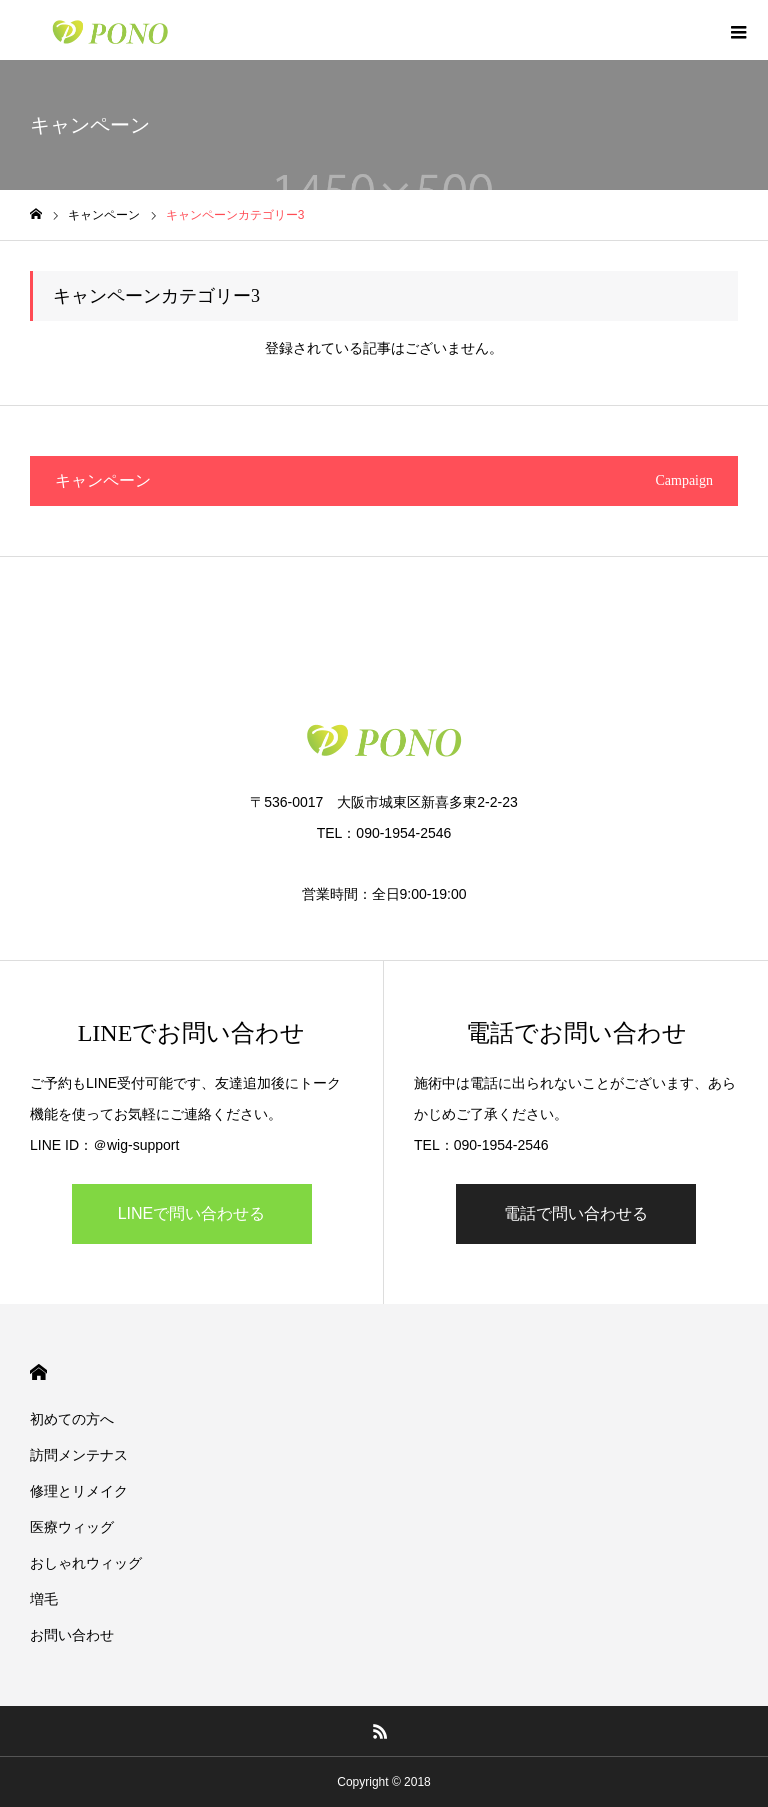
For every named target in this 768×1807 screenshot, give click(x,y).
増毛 (44, 1599)
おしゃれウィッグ (86, 1563)
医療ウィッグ (72, 1527)
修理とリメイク (79, 1491)
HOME (38, 1372)
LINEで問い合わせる (192, 1213)
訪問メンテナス (79, 1455)
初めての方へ (72, 1419)
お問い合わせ (72, 1635)
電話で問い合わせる (576, 1213)
